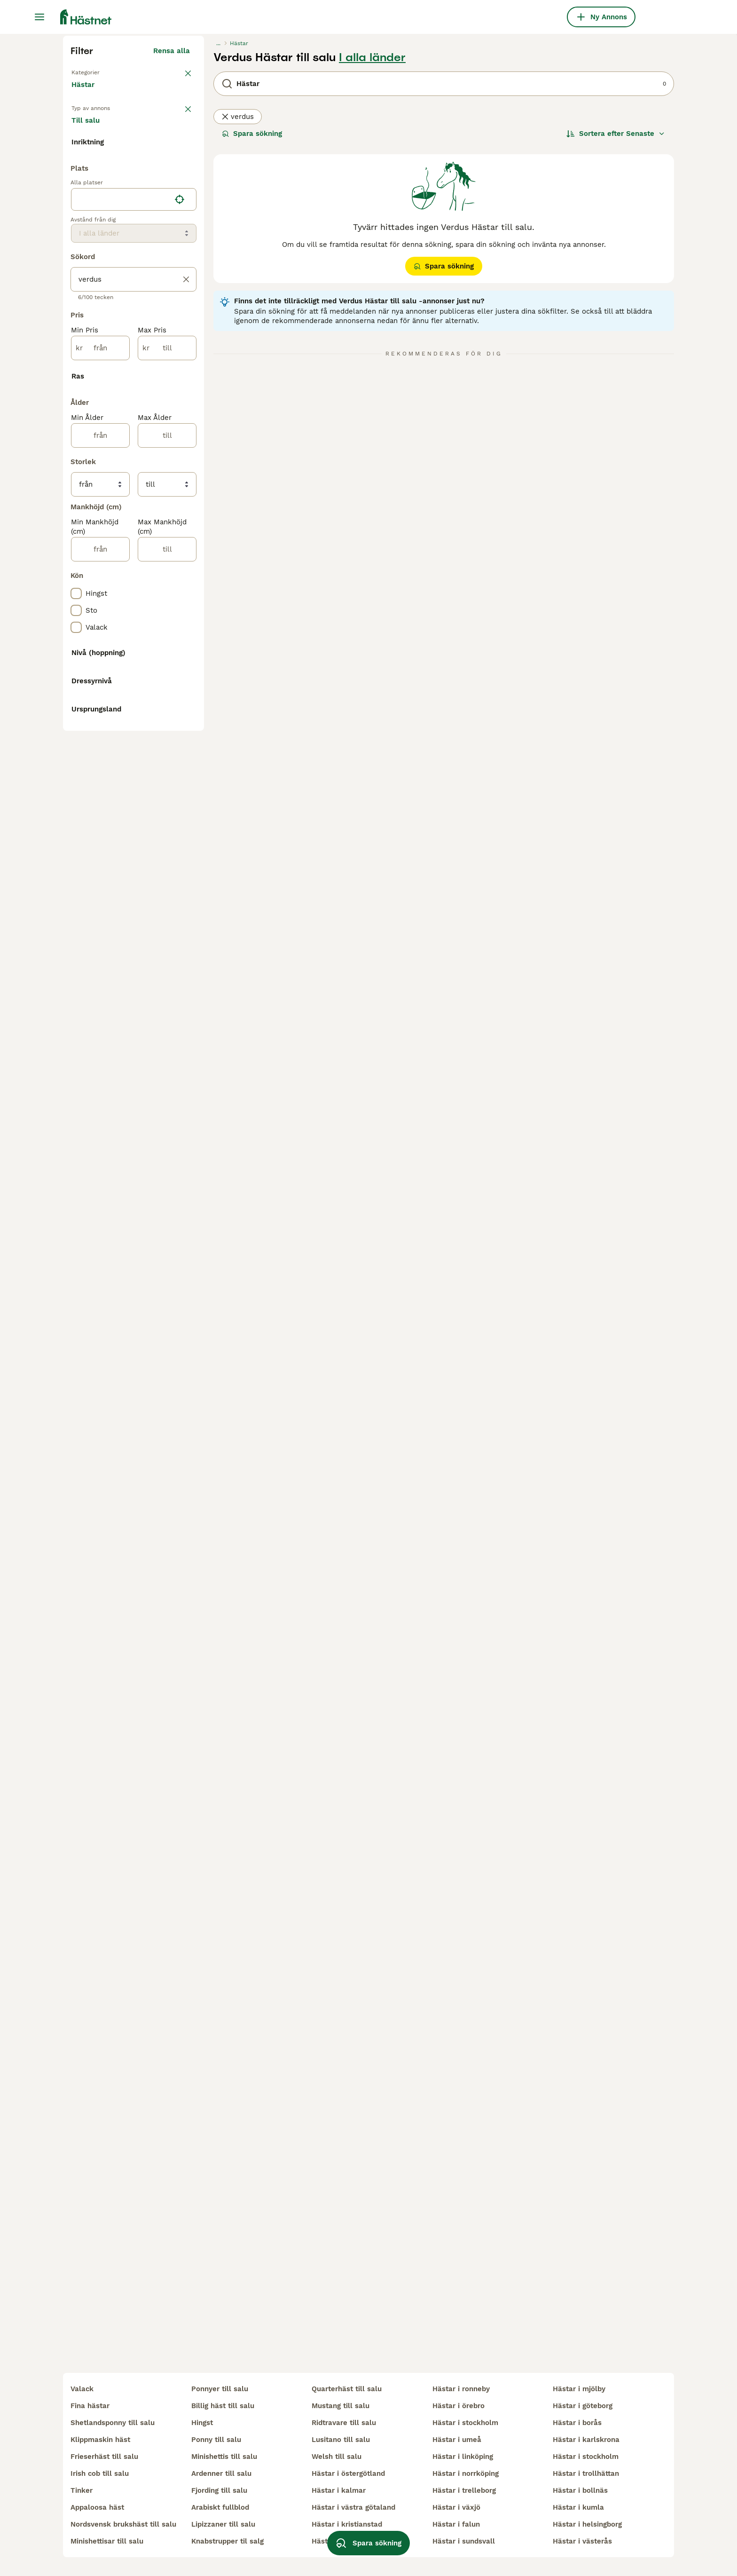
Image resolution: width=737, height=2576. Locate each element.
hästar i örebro (458, 2406)
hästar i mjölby (579, 2389)
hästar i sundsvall (463, 2541)
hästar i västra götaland (353, 2507)
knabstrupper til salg (227, 2541)
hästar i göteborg (582, 2406)
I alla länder (372, 236)
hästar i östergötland (348, 2473)
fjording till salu (219, 2490)
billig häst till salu (222, 2406)
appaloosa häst (97, 2507)
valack (82, 2389)
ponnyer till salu (219, 2389)
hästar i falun (456, 2524)
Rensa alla (171, 229)
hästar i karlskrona (586, 2439)
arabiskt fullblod (220, 2507)
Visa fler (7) (176, 551)
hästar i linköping (462, 2456)
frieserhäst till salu (104, 2456)
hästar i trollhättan (586, 2473)
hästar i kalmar (339, 2490)
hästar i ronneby (461, 2389)
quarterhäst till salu (347, 2389)
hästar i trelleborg (464, 2490)
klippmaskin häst (100, 2439)
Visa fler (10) (175, 1319)
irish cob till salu (100, 2473)
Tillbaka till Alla (99, 250)
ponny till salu (216, 2439)
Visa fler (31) (175, 996)
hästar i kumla (578, 2507)
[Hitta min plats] (179, 603)
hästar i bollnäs (580, 2490)
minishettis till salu (224, 2456)
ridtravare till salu (344, 2422)
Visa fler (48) (174, 1498)
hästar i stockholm (465, 2422)
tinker (82, 2490)
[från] (100, 752)
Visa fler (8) (176, 1395)
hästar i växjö (456, 2507)
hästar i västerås (582, 2541)
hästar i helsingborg (587, 2524)
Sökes (138, 310)
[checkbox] (76, 380)
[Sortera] (615, 312)
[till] (167, 752)
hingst (202, 2422)
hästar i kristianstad (347, 2524)
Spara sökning (252, 312)
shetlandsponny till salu (113, 2422)
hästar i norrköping (465, 2473)
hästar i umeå (456, 2439)
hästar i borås (577, 2422)
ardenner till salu (221, 2473)
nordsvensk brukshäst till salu (123, 2524)
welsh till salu (336, 2456)
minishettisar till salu (107, 2541)
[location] (133, 604)
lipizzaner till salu (223, 2524)
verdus (237, 295)
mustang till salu (340, 2406)
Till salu (93, 310)
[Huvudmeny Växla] (39, 17)
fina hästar (90, 2406)
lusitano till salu (341, 2439)
